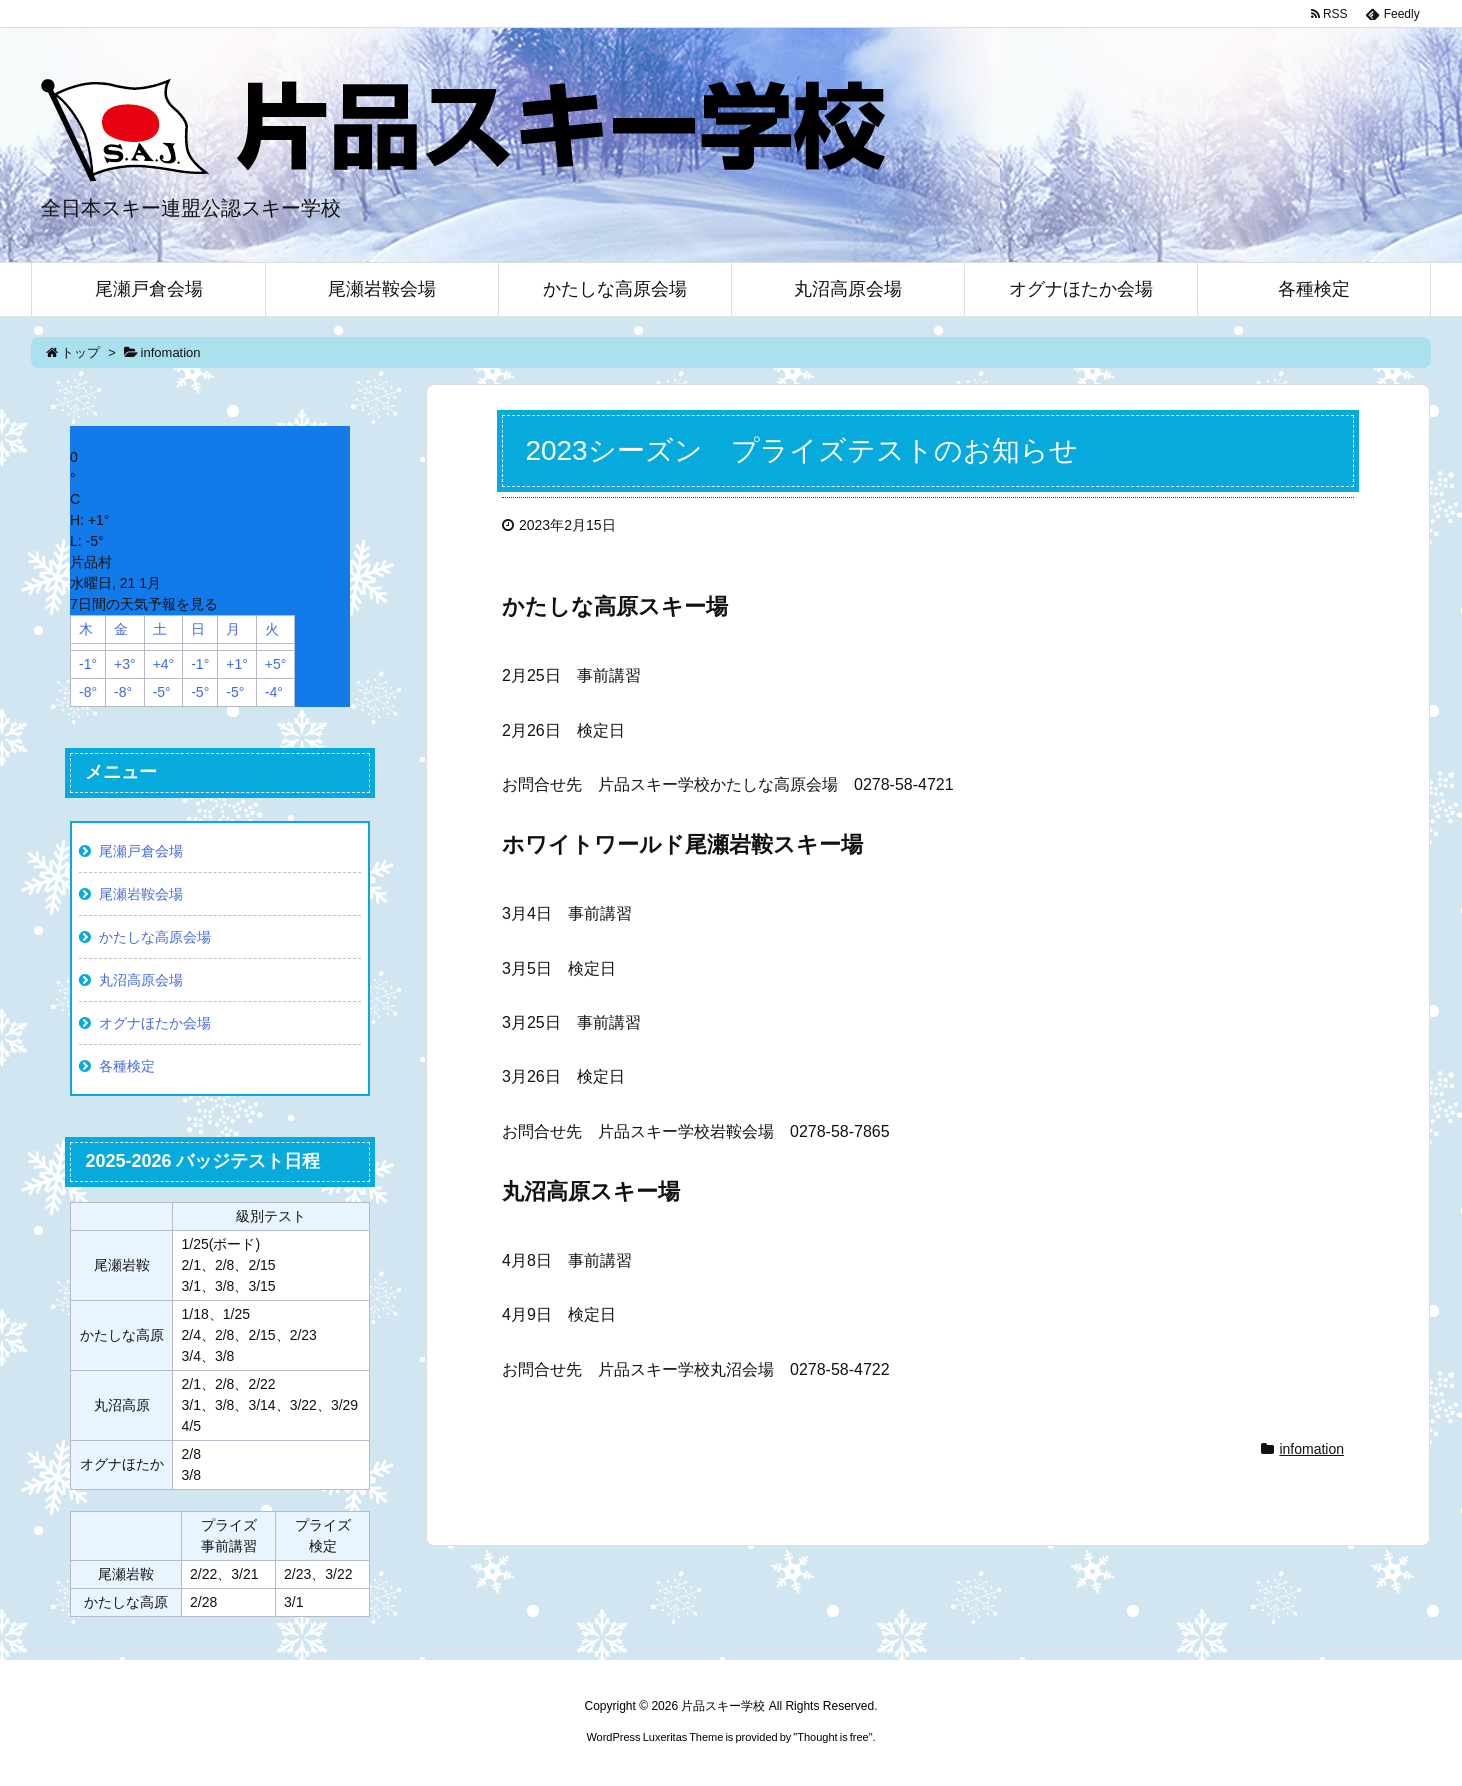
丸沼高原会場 (141, 980)
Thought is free (832, 1737)
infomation (1311, 1449)
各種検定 (127, 1066)
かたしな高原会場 (155, 937)
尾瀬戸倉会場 (141, 851)
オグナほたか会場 (155, 1023)
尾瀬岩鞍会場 (141, 894)
